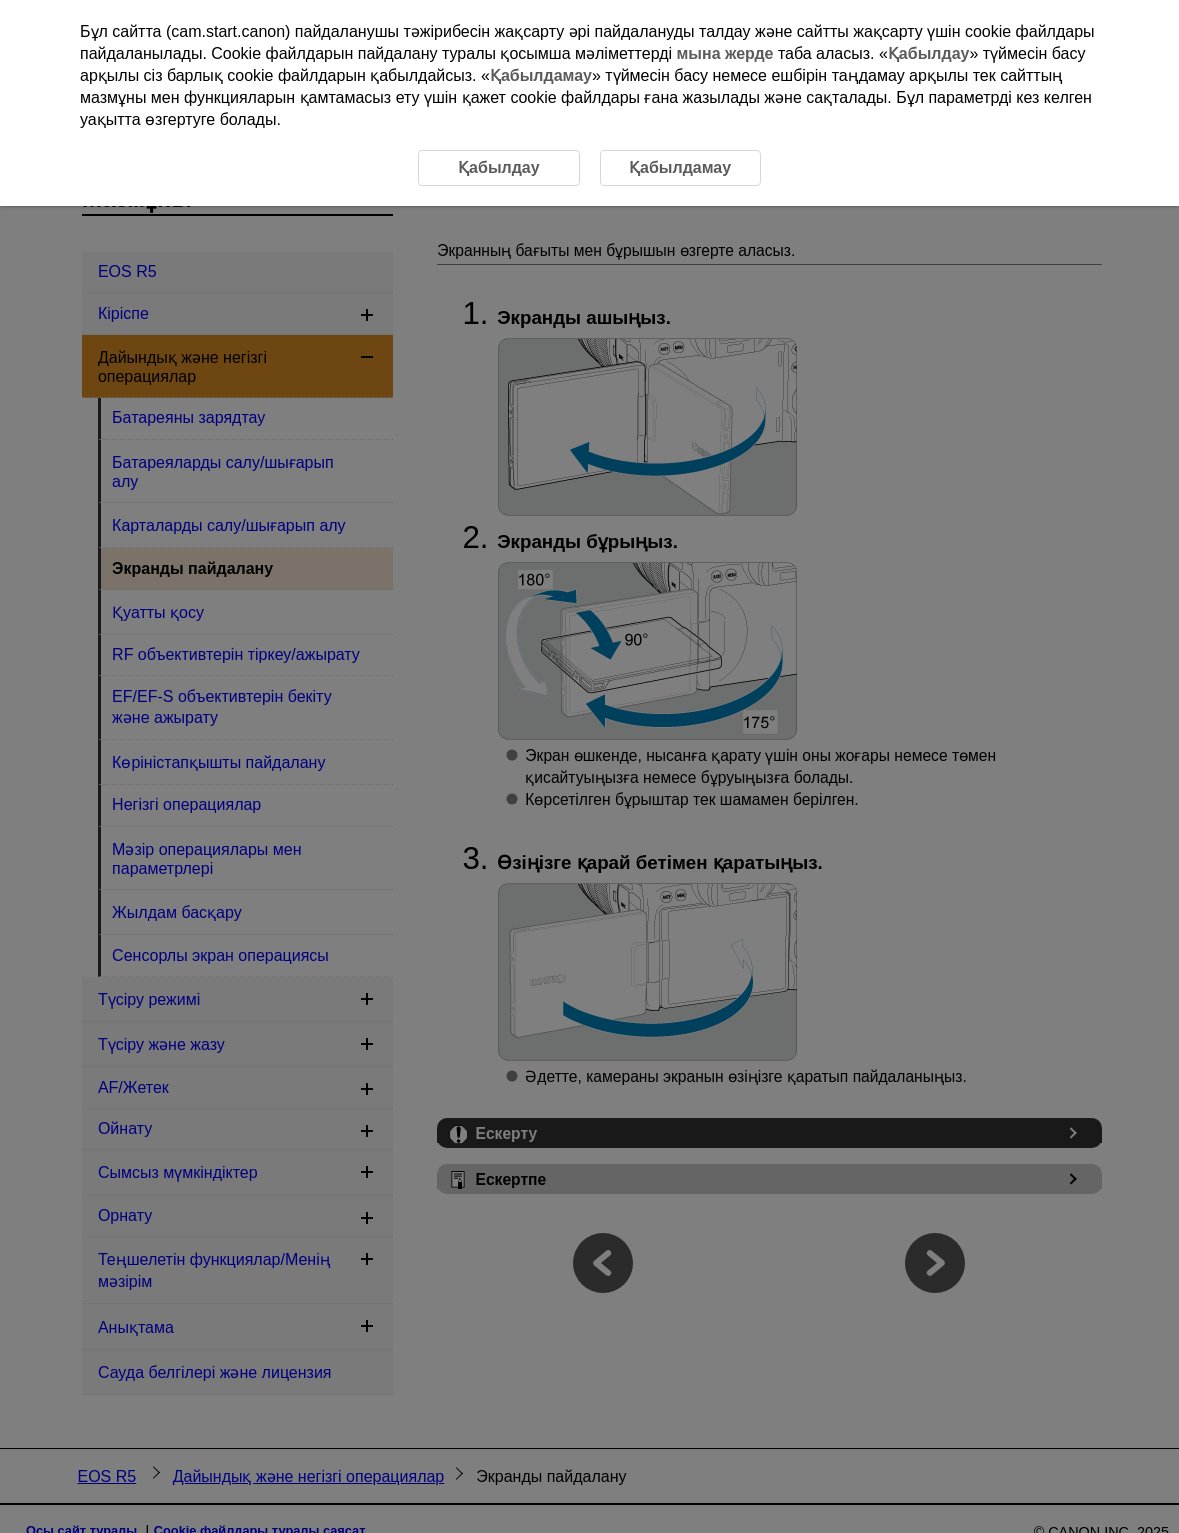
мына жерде (725, 53)
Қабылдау (929, 53)
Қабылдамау (541, 75)
